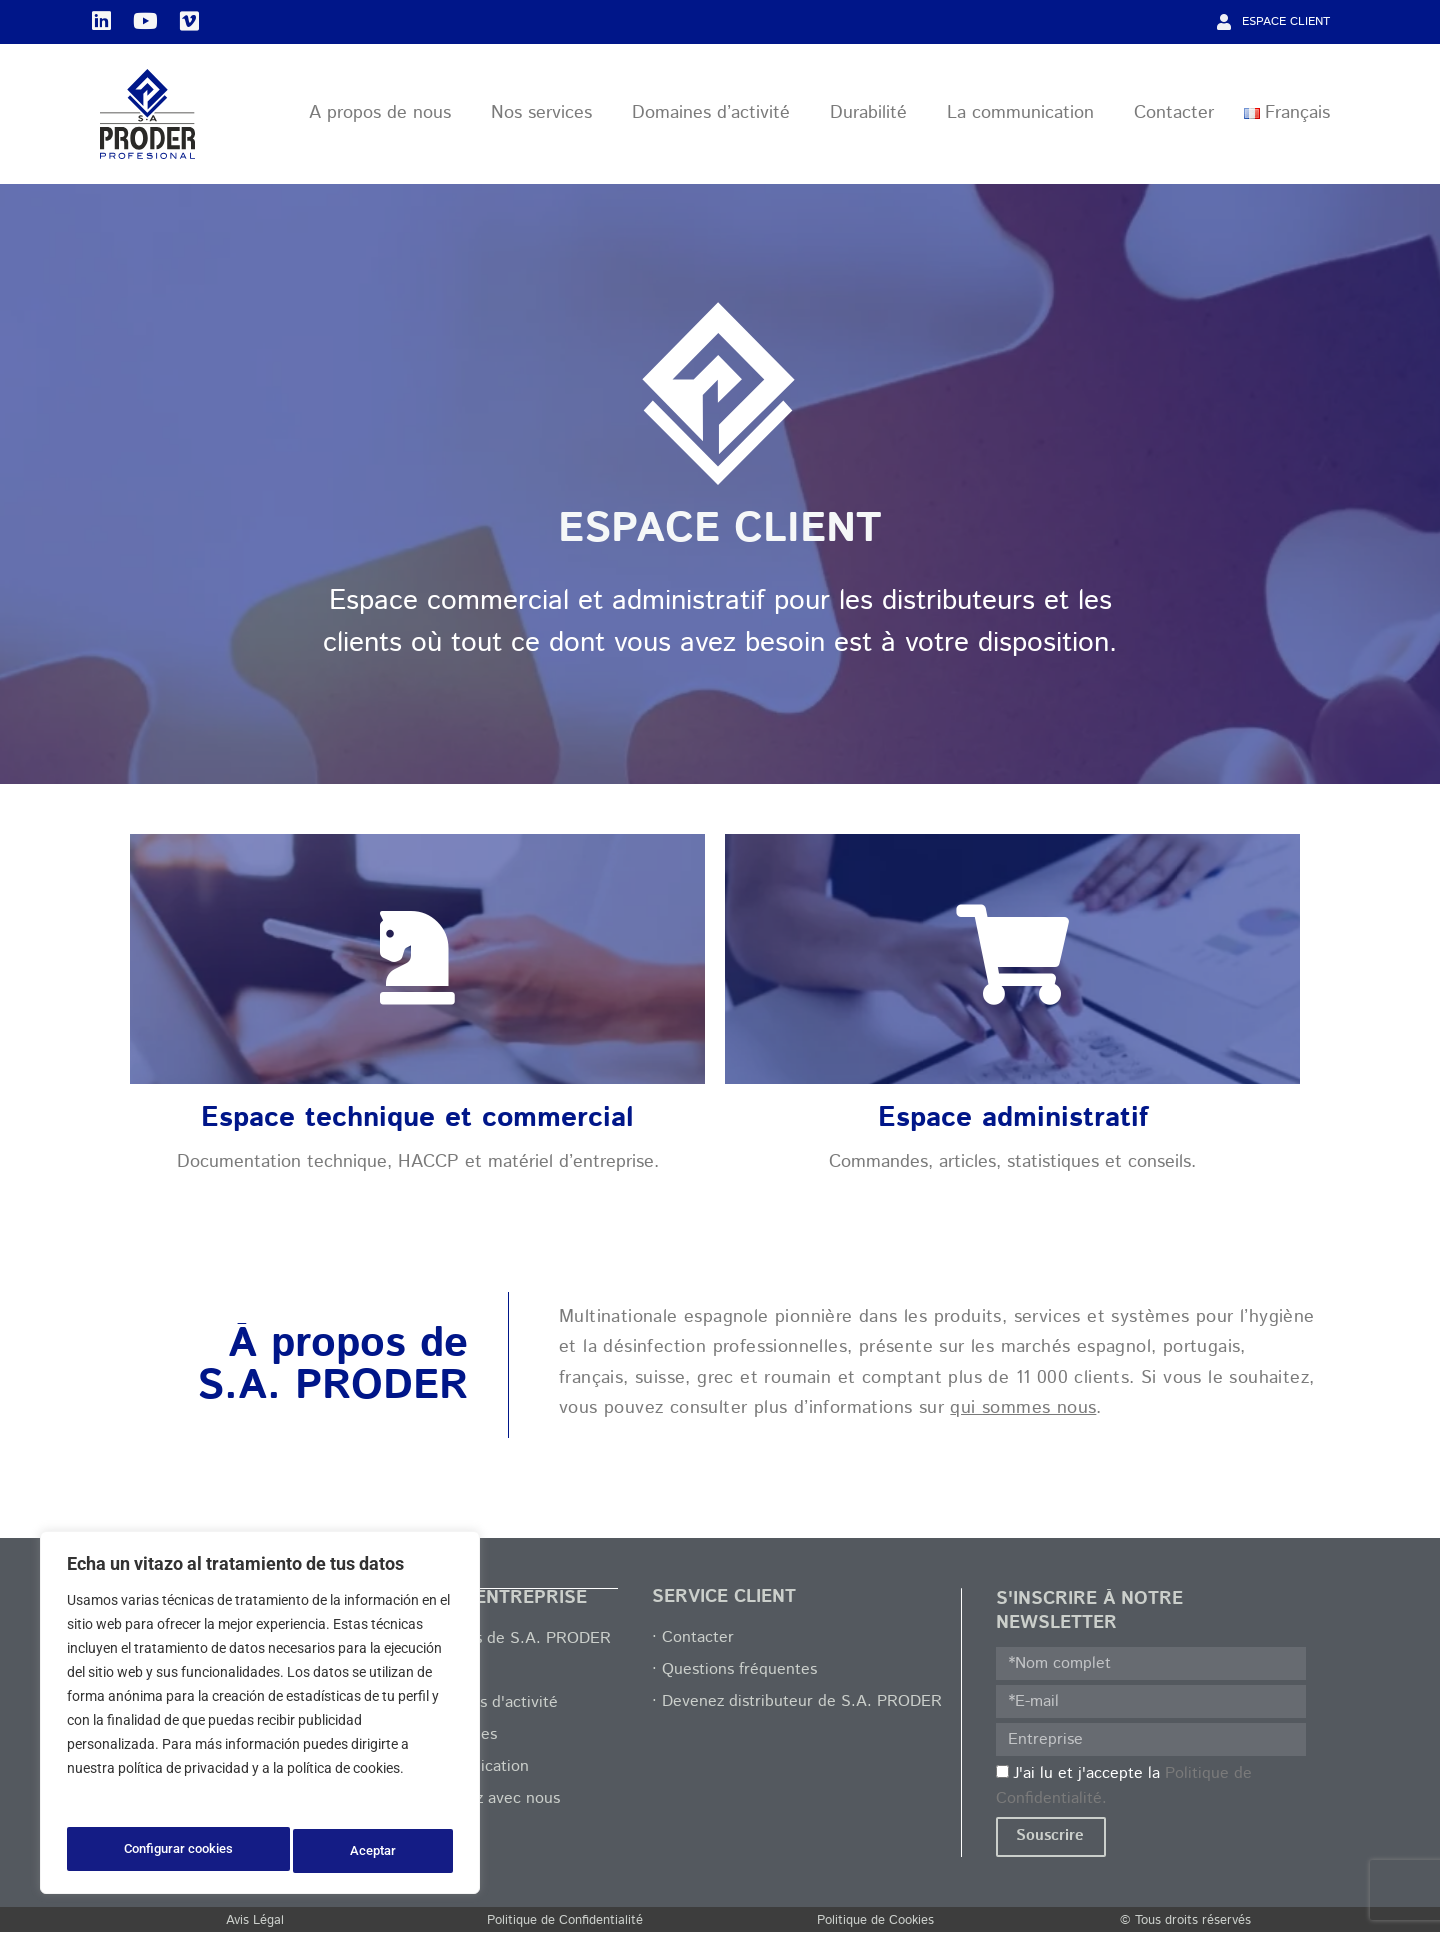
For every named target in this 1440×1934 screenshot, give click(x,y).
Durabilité (873, 116)
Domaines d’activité (716, 116)
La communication (1025, 116)
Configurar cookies (178, 1851)
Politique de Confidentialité (565, 1922)
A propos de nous (385, 116)
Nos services (546, 116)
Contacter (1174, 116)
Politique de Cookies (875, 1922)
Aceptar (376, 1851)
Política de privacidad (137, 1801)
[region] (260, 1717)
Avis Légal (255, 1922)
